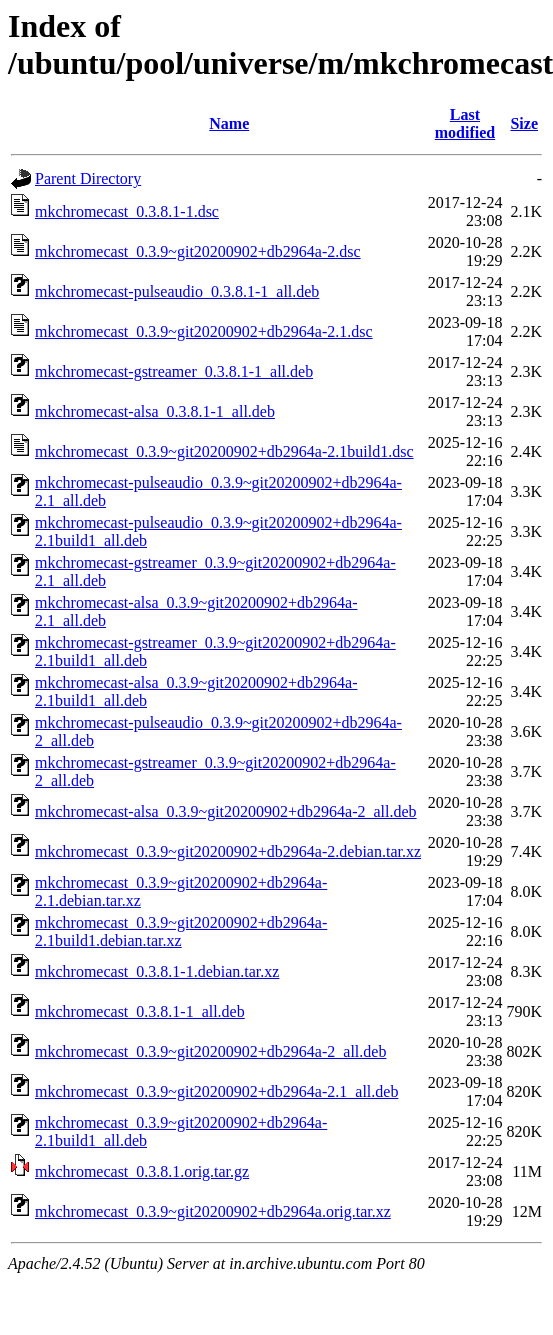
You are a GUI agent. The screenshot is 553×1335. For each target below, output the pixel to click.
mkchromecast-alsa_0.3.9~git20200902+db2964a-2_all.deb (226, 811)
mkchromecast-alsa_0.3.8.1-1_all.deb (155, 411)
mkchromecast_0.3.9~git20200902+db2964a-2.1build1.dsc (224, 451)
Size (524, 123)
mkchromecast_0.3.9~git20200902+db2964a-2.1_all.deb (216, 1091)
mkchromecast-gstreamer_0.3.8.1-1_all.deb (174, 371)
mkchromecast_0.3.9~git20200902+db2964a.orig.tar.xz (213, 1211)
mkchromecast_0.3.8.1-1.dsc (127, 211)
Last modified (465, 123)
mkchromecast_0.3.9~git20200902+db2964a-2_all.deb (210, 1051)
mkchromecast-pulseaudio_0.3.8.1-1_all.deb (177, 291)
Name (229, 123)
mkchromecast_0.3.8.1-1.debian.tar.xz (157, 971)
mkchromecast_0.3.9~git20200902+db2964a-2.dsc (198, 251)
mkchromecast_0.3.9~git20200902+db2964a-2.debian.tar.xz (228, 851)
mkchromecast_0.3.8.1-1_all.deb (140, 1011)
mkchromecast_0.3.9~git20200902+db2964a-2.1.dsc (204, 331)
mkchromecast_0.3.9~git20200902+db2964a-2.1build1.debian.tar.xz (181, 931)
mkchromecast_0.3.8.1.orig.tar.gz (142, 1171)
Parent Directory (88, 178)
